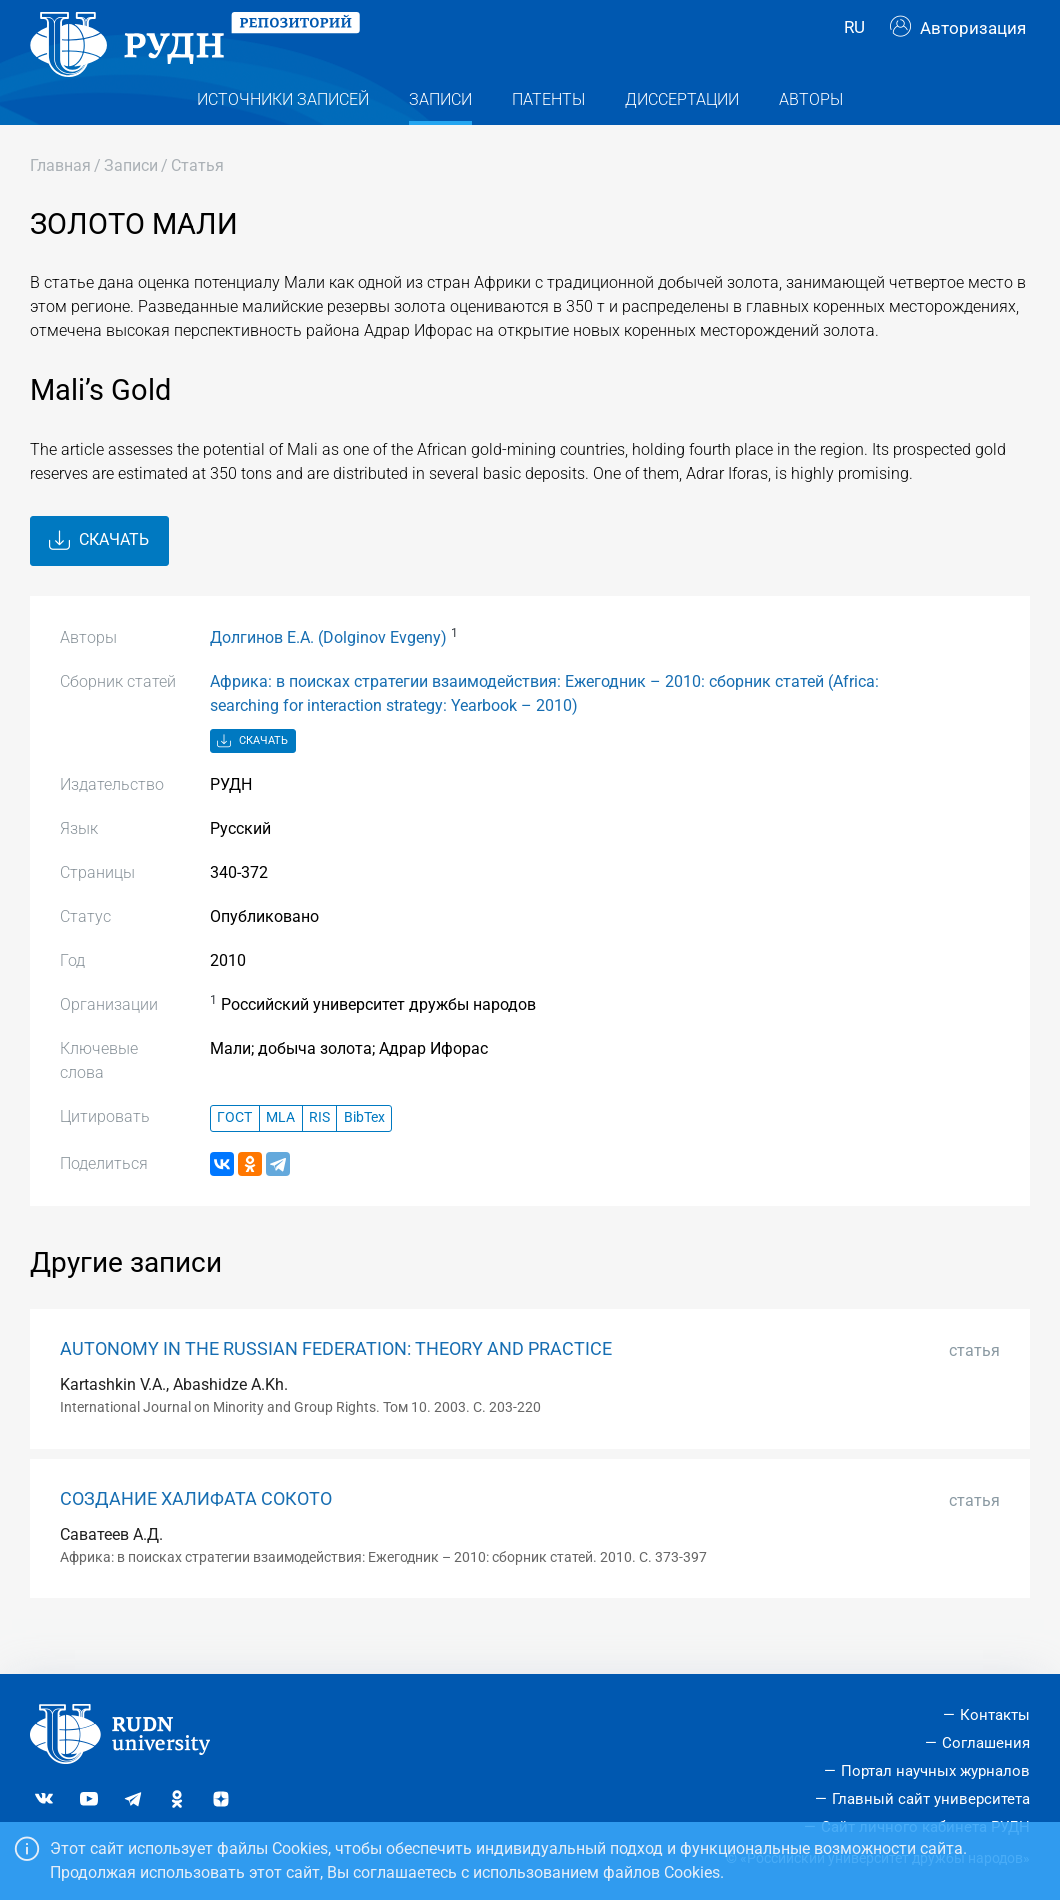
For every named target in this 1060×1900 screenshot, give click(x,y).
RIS (319, 1153)
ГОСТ (234, 1153)
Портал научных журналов (935, 1771)
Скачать (99, 576)
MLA (280, 1153)
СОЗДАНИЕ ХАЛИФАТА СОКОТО (196, 1534)
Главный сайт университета (931, 1799)
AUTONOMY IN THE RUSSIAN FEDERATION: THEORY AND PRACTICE (336, 1385)
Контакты (995, 1715)
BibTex (364, 1153)
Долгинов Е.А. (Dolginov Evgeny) (328, 672)
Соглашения (986, 1743)
